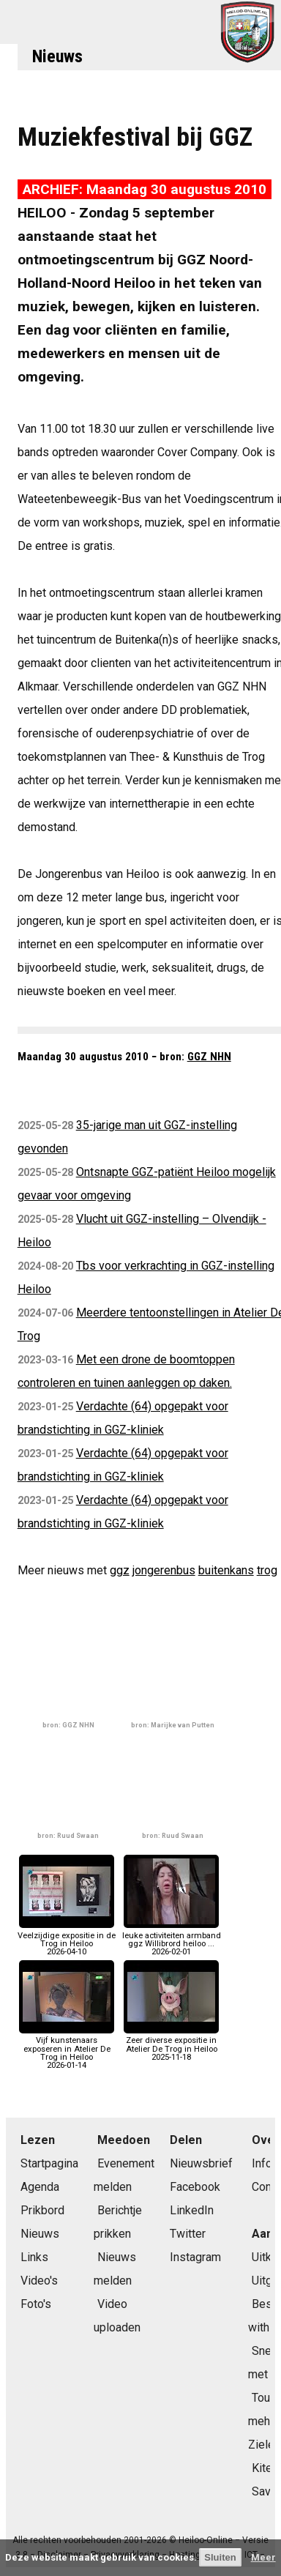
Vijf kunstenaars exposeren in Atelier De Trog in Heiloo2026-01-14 (66, 2049)
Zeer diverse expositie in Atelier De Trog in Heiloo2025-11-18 (171, 2045)
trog (267, 1570)
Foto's (35, 2304)
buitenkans (226, 1570)
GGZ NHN (209, 1056)
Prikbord (42, 2210)
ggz (120, 1570)
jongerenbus (163, 1570)
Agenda (39, 2187)
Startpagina (49, 2163)
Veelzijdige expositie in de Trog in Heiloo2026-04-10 (67, 1939)
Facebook (195, 2187)
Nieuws (57, 56)
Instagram (195, 2257)
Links (34, 2257)
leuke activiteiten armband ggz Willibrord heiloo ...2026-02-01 (171, 1939)
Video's (39, 2280)
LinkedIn (192, 2210)
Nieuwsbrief (201, 2163)
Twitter (188, 2234)
